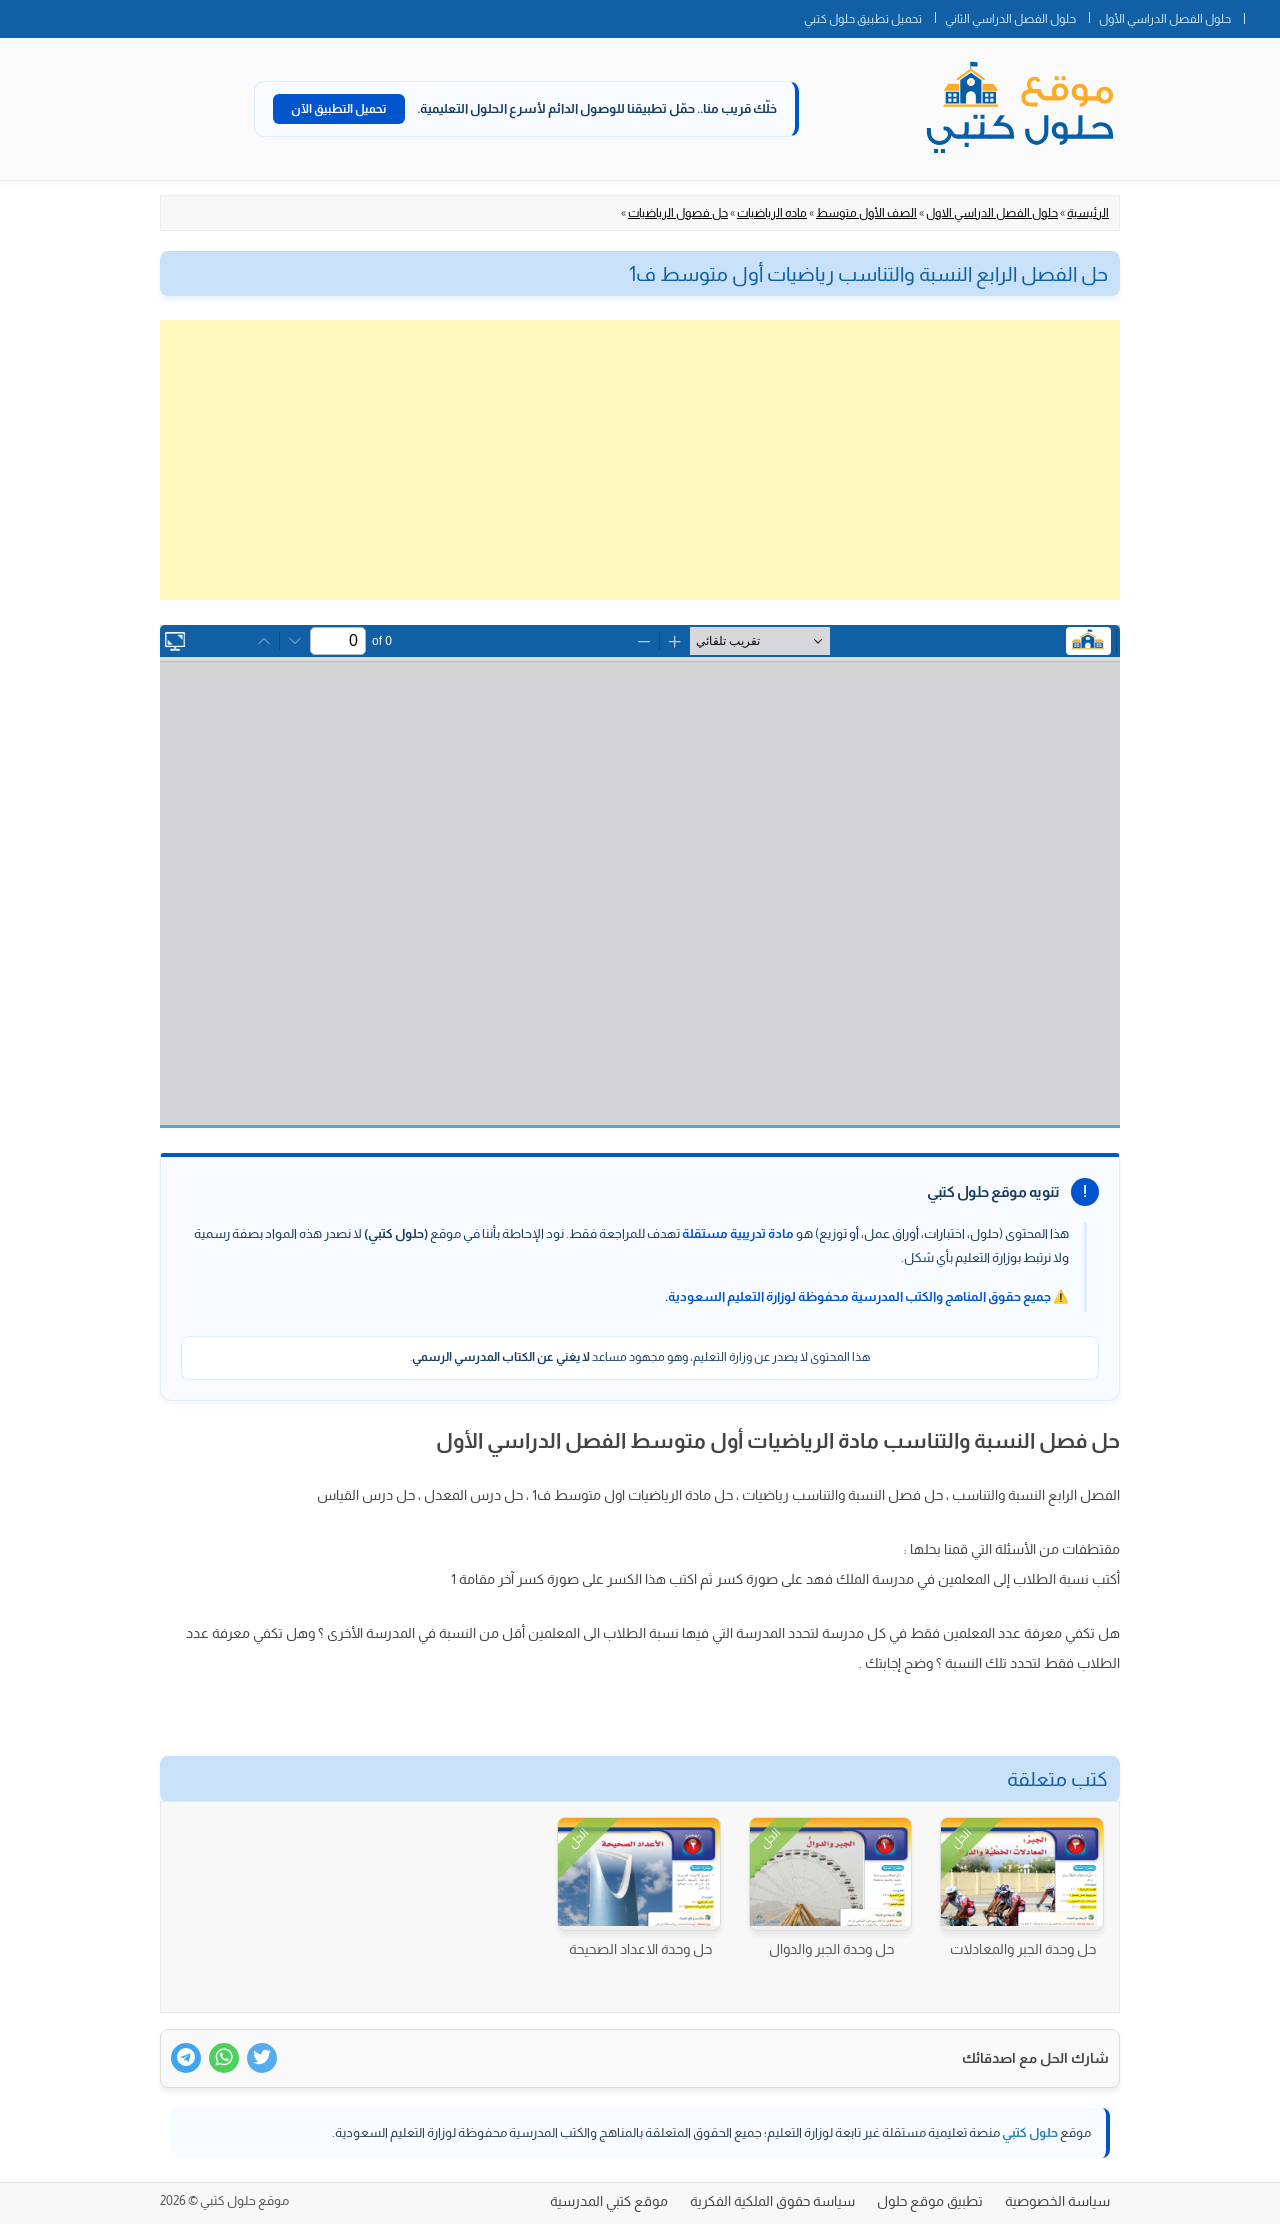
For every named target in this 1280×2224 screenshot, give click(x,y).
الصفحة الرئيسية (1262, 15)
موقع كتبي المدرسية (609, 2201)
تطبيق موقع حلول (930, 2201)
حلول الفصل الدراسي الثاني (1010, 19)
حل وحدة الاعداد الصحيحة (640, 1949)
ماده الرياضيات (772, 213)
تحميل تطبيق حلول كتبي (863, 19)
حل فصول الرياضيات (678, 213)
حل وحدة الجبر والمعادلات (1023, 1949)
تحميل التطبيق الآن (339, 109)
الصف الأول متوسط (866, 213)
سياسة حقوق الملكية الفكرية (772, 2201)
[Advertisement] (640, 460)
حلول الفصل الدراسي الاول (992, 213)
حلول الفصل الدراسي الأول (1165, 19)
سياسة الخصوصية (1057, 2201)
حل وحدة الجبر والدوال (831, 1949)
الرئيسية (1088, 213)
